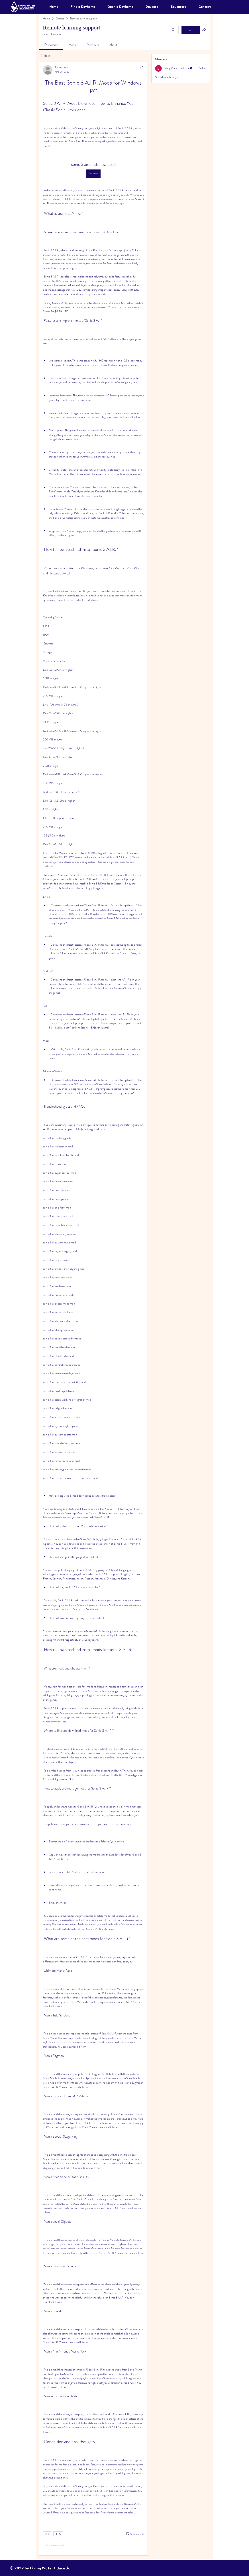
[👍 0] (47, 2533)
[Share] (142, 67)
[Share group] (204, 29)
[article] (93, 1308)
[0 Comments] (135, 2534)
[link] (51, 44)
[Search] (173, 30)
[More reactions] (58, 2533)
